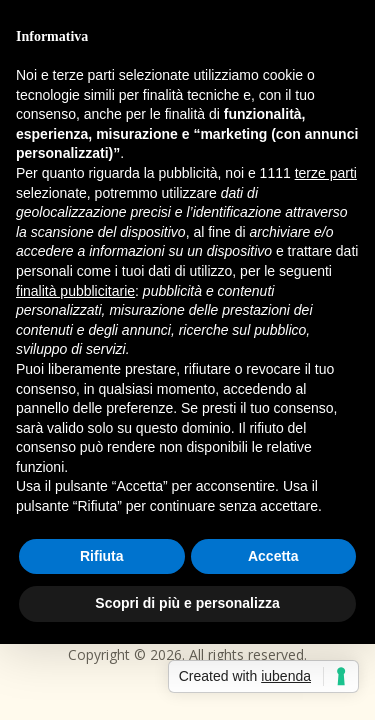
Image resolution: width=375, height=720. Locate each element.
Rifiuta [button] (102, 556)
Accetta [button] (273, 556)
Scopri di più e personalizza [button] (187, 603)
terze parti (326, 173)
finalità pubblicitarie (75, 291)
